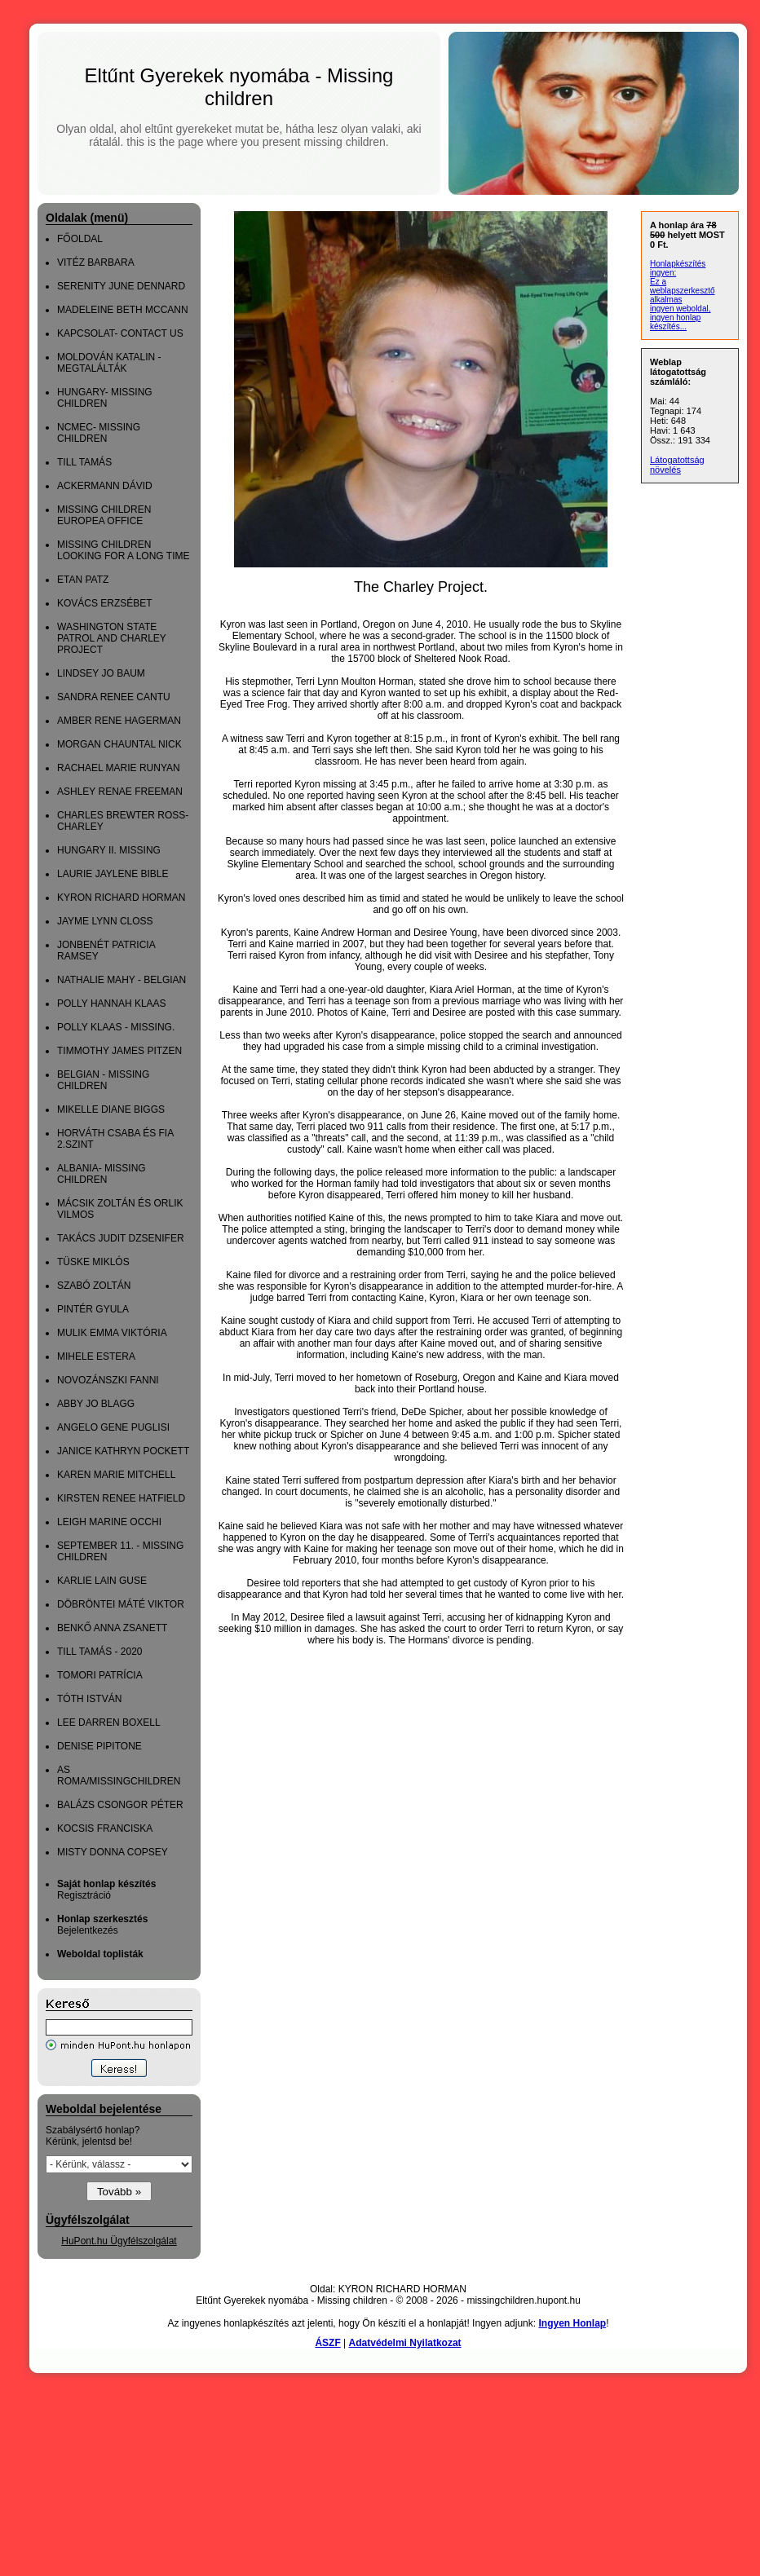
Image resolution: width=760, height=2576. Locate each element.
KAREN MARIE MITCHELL (116, 1474)
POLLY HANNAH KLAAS (111, 1003)
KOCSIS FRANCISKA (104, 1828)
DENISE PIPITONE (99, 1746)
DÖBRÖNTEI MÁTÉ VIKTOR (120, 1604)
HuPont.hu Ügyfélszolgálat (118, 2241)
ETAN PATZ (82, 579)
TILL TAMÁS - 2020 (100, 1651)
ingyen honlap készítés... (675, 322)
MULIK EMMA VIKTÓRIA (112, 1333)
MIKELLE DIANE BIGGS (111, 1109)
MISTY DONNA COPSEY (112, 1852)
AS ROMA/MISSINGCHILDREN (118, 1775)
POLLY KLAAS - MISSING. (116, 1027)
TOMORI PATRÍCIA (100, 1675)
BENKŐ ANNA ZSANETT (112, 1628)
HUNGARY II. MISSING (109, 850)
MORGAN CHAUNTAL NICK (119, 744)
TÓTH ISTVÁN (89, 1699)
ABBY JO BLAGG (96, 1403)
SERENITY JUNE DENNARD (121, 286)
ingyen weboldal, (680, 308)
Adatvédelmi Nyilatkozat (405, 2343)
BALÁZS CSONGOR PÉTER (120, 1805)
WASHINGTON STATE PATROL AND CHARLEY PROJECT (111, 638)
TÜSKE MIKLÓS (93, 1262)
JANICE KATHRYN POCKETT (123, 1451)
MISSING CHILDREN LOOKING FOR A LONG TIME (123, 550)
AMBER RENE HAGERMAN (119, 720)
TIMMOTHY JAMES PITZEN (119, 1050)
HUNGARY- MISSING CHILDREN (104, 397)
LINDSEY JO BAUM (101, 673)
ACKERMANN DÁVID (104, 486)
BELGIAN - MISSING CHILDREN (103, 1080)
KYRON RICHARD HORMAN (121, 897)
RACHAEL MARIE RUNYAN (118, 768)
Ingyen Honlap (572, 2323)
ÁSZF (327, 2343)
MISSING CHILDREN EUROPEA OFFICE (104, 515)
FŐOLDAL (80, 239)
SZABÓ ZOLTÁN (93, 1285)
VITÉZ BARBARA (96, 262)
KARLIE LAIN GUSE (102, 1580)
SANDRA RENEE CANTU (113, 697)
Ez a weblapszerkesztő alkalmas (682, 290)
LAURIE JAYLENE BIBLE (113, 874)
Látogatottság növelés (677, 464)
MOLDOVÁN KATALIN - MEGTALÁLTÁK (109, 362)
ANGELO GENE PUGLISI (113, 1427)
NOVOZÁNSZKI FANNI (108, 1380)
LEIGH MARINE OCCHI (109, 1522)
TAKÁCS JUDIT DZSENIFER (120, 1238)
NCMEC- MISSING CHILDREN (98, 432)
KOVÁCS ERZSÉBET (104, 603)
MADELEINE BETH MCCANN (122, 309)
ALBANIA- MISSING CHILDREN (101, 1173)
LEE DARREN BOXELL (109, 1722)
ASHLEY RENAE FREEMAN (120, 791)
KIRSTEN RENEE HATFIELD (121, 1498)
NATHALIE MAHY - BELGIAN (121, 980)
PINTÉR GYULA (93, 1309)
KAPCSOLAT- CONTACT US (120, 333)
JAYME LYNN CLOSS (105, 921)
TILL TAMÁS (84, 462)
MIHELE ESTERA (96, 1356)
